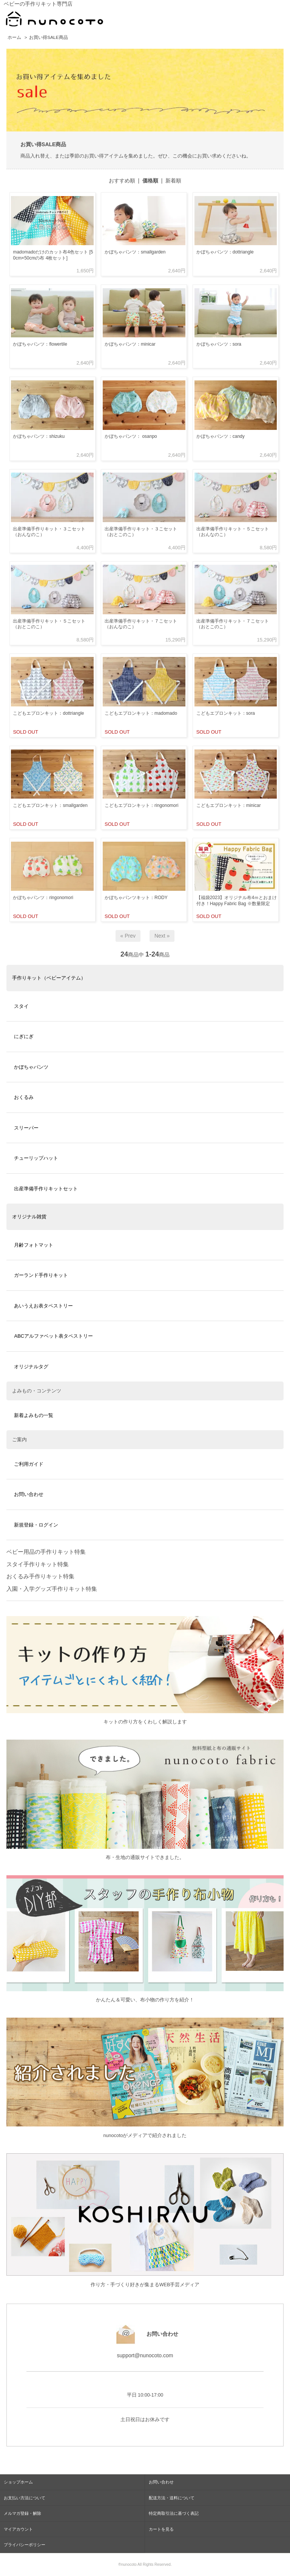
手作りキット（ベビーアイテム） (49, 978)
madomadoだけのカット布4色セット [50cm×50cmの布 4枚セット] (53, 255)
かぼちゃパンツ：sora (218, 344)
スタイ (21, 1006)
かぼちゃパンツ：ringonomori (43, 897)
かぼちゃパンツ (31, 1067)
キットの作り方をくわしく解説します (145, 1722)
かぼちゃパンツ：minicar (130, 344)
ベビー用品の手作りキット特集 (46, 1551)
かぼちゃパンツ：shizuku (39, 436)
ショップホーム (18, 2482)
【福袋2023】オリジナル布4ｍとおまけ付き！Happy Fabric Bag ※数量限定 (236, 900)
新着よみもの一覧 (33, 1415)
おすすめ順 (122, 181)
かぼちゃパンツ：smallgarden (135, 252)
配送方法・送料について (171, 2498)
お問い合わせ (28, 1494)
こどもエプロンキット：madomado (141, 713)
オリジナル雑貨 (29, 1216)
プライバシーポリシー (24, 2544)
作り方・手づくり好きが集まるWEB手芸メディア (145, 2284)
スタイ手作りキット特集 (37, 1564)
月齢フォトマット (33, 1245)
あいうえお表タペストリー (43, 1306)
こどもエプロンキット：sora (225, 713)
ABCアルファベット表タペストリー (53, 1336)
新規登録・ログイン (36, 1525)
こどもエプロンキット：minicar (228, 805)
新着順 (173, 181)
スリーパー (26, 1128)
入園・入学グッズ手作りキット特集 (51, 1588)
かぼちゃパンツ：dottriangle (225, 252)
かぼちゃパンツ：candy (220, 436)
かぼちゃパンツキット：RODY (136, 897)
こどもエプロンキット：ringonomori (141, 805)
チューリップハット (36, 1158)
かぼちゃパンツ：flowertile (40, 344)
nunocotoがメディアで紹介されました (145, 2135)
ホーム (14, 37)
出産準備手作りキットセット (46, 1188)
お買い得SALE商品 (48, 37)
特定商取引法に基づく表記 (174, 2513)
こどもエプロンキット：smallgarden (50, 805)
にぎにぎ (24, 1036)
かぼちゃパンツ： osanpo (131, 436)
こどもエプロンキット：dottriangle (48, 713)
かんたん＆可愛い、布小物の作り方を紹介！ (145, 2000)
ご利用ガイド (28, 1464)
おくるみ (24, 1097)
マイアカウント (18, 2529)
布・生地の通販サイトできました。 (145, 1857)
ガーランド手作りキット (41, 1275)
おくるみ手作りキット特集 (40, 1576)
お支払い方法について (24, 2498)
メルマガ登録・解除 (22, 2513)
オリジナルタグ (31, 1366)
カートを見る (161, 2529)
